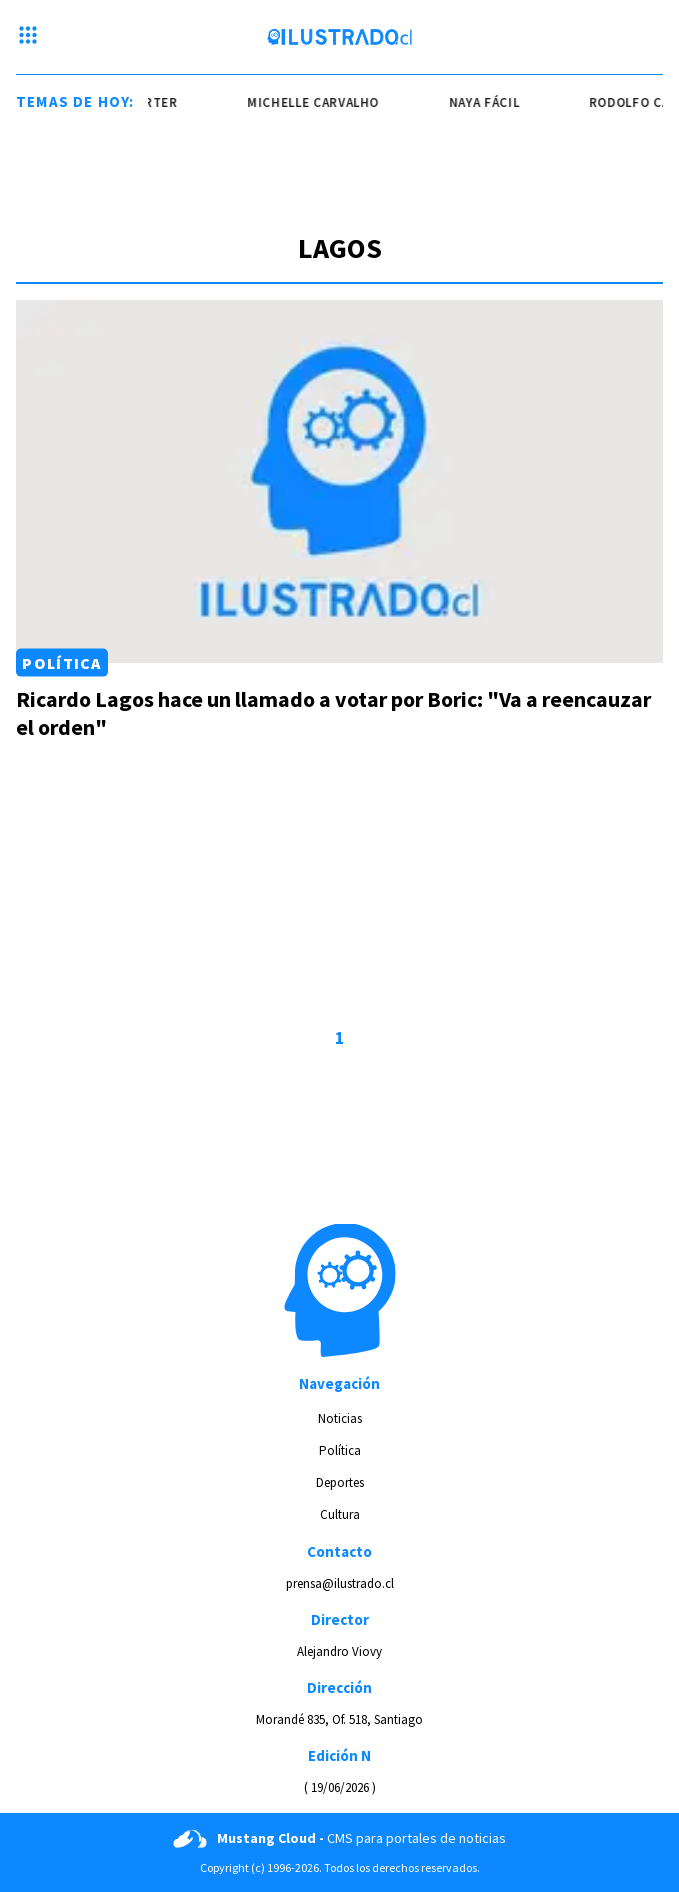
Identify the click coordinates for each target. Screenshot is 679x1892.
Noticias (340, 1418)
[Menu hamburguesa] (28, 37)
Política (61, 663)
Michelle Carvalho (318, 102)
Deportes (340, 1482)
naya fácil (489, 102)
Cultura (340, 1514)
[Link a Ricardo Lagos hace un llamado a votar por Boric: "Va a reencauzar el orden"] (339, 481)
